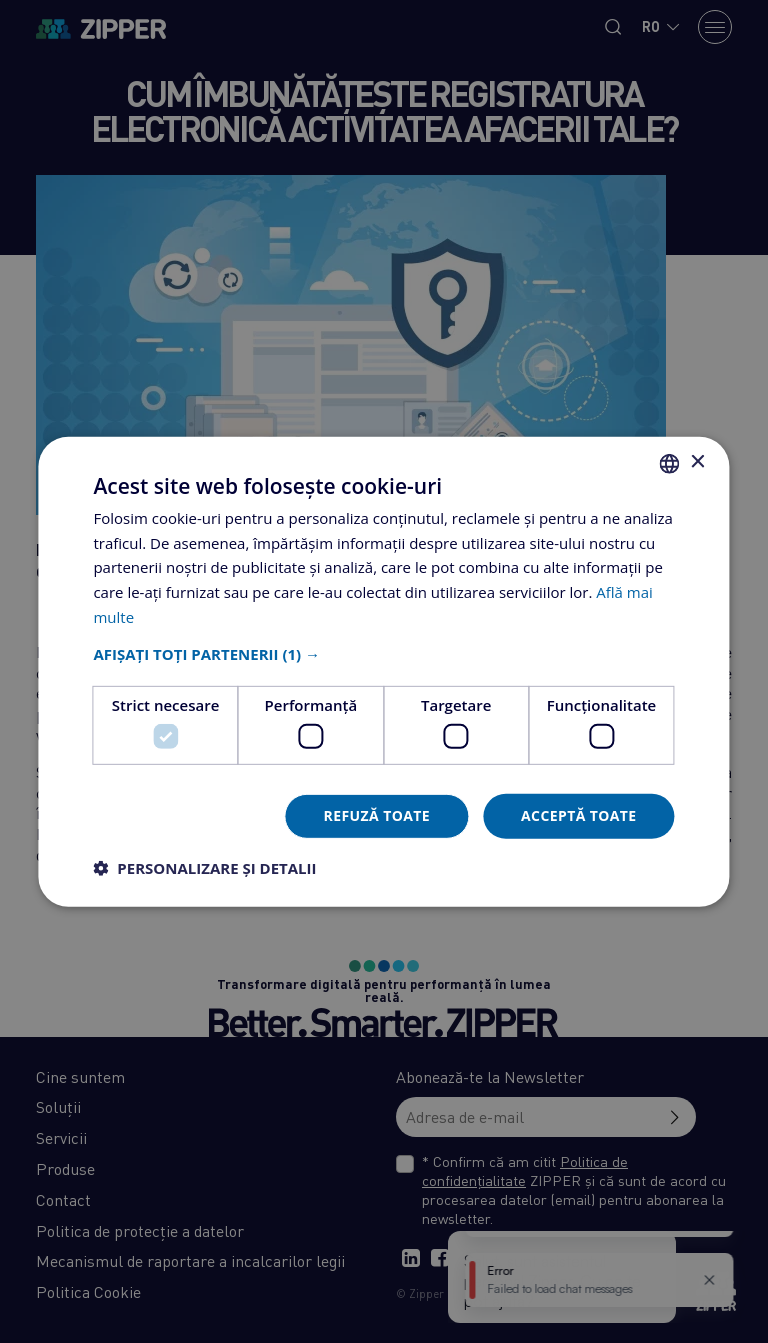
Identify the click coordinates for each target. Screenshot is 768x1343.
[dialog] (384, 671)
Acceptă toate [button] (579, 815)
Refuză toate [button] (377, 815)
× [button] (697, 462)
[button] (383, 653)
